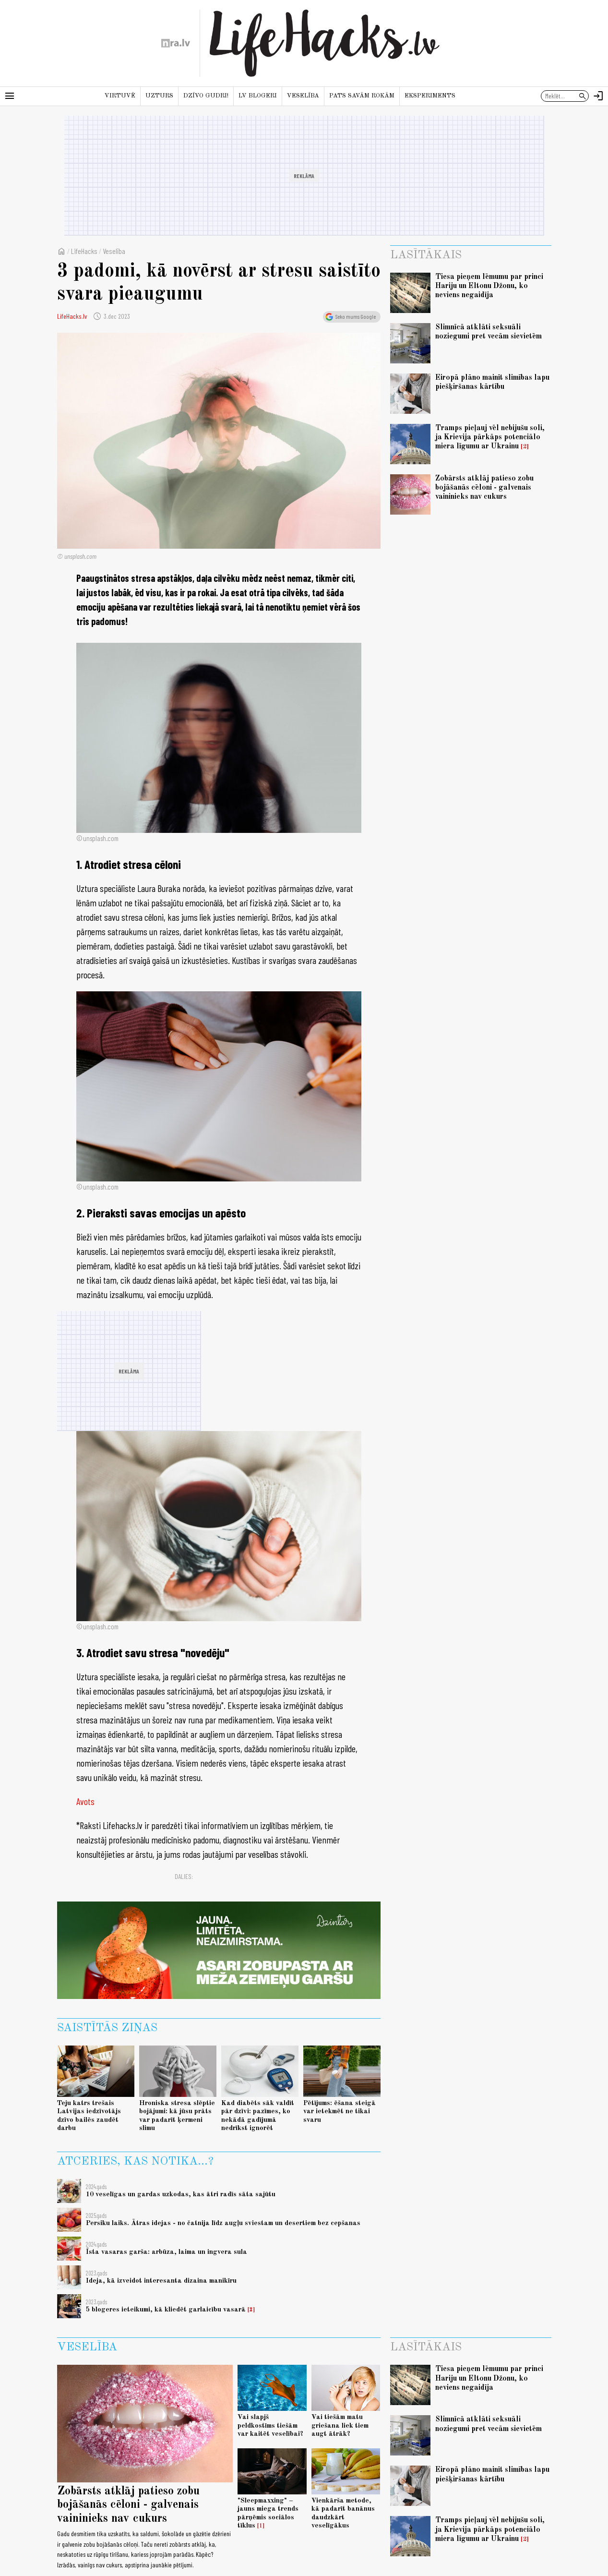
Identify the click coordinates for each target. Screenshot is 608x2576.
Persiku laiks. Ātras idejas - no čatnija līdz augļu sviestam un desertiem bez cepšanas (223, 2223)
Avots (85, 1801)
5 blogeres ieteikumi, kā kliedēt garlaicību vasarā (166, 2309)
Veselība (303, 96)
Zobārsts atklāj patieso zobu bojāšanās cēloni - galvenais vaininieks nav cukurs (484, 488)
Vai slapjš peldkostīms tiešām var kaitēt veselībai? (270, 2425)
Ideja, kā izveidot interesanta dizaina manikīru (161, 2280)
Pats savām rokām (361, 96)
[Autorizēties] (598, 96)
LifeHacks (84, 250)
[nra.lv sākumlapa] (175, 43)
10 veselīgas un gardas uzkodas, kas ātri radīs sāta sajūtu (180, 2194)
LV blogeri (257, 96)
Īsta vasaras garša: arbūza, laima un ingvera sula (166, 2252)
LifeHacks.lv (72, 316)
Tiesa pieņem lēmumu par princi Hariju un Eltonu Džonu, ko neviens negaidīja (489, 286)
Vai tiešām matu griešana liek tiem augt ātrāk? (340, 2425)
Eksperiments (430, 96)
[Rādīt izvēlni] (9, 96)
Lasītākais (426, 255)
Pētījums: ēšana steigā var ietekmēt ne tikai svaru (339, 2111)
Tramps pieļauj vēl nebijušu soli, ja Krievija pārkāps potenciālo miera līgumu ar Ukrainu (490, 437)
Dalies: (184, 1876)
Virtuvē (120, 96)
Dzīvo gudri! (205, 96)
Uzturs (159, 96)
